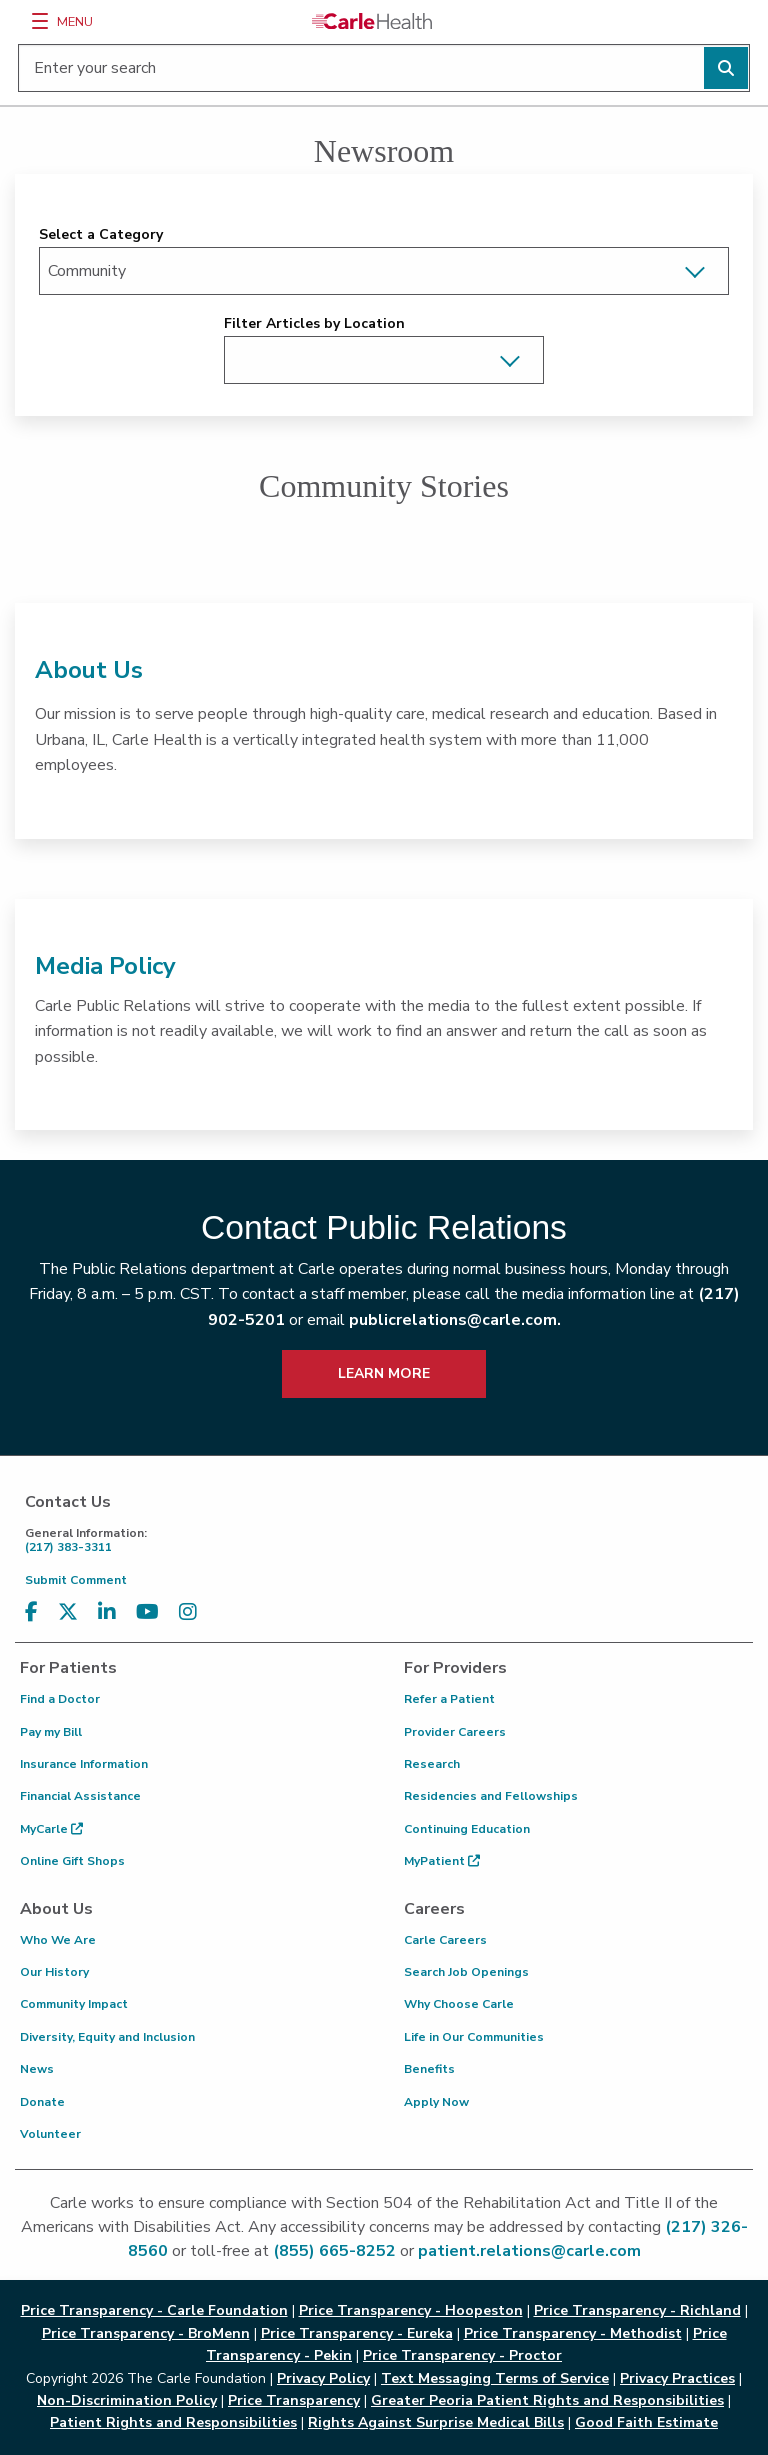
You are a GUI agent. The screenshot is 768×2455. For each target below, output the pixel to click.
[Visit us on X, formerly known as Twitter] (68, 1612)
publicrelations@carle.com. (455, 1320)
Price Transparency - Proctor (462, 2355)
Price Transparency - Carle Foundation (154, 2310)
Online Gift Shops (72, 1861)
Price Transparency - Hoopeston (411, 2310)
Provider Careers (455, 1732)
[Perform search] (726, 68)
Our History (54, 1972)
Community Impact (74, 2004)
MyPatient (442, 1861)
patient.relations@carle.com (529, 2251)
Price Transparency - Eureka (357, 2333)
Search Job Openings (466, 1972)
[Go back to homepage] (372, 21)
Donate (42, 2102)
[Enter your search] (384, 68)
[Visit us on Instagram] (188, 1612)
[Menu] (40, 21)
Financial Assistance (80, 1796)
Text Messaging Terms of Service (495, 2378)
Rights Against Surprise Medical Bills (436, 2422)
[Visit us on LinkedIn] (107, 1612)
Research (432, 1764)
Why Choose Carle (459, 2004)
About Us (89, 670)
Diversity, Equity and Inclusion (107, 2037)
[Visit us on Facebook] (31, 1612)
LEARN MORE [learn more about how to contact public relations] (384, 1373)
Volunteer (50, 2134)
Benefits (429, 2069)
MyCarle (51, 1829)
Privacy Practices (677, 2378)
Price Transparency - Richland (637, 2310)
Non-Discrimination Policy (127, 2400)
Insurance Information (84, 1764)
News (37, 2069)
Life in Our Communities (474, 2037)
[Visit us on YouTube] (147, 1612)
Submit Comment (76, 1580)
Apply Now (436, 2102)
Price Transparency (294, 2400)
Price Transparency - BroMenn (146, 2333)
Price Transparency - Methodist (573, 2333)
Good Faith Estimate (646, 2422)
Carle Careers (445, 1940)
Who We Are (58, 1940)
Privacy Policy (323, 2378)
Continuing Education (467, 1829)
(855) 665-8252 (334, 2251)
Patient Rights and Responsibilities (173, 2422)
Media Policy (105, 966)
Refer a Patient (449, 1699)
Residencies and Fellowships (491, 1796)
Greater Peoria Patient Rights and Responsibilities (547, 2400)
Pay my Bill (51, 1732)
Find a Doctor (60, 1699)
